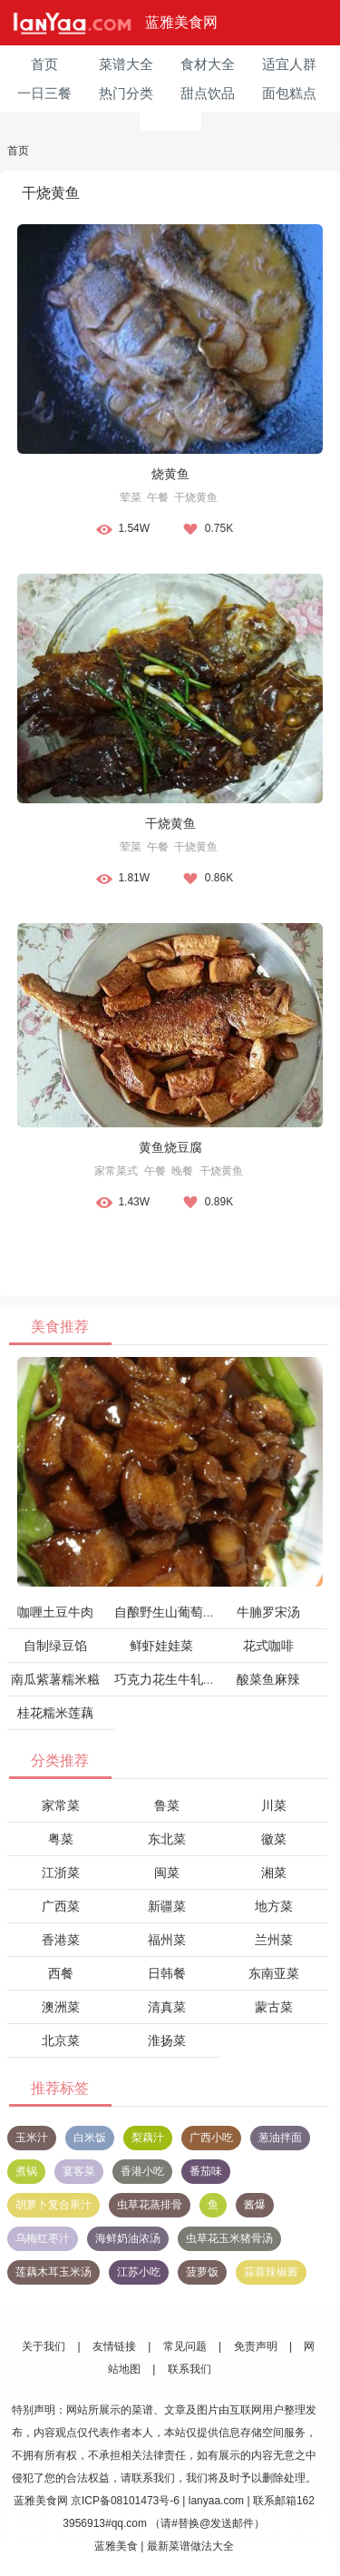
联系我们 (189, 2369)
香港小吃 (142, 2171)
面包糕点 (289, 93)
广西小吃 (211, 2137)
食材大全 (207, 64)
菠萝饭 (202, 2272)
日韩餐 (167, 1973)
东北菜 (167, 1839)
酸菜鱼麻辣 (268, 1679)
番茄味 (205, 2171)
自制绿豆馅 (55, 1645)
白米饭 (89, 2137)
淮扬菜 (167, 2040)
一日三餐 (44, 93)
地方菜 (274, 1906)
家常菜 (61, 1805)
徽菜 (274, 1839)
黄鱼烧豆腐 (170, 1147)
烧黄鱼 (170, 474)
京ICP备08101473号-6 (125, 2500)
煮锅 (26, 2171)
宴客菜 (79, 2171)
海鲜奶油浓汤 (127, 2238)
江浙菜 (61, 1872)
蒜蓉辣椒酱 (271, 2272)
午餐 (158, 497)
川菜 (274, 1805)
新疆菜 (167, 1906)
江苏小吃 (138, 2272)
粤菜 (60, 1839)
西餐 (60, 1973)
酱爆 (255, 2204)
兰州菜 (274, 1939)
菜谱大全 (126, 64)
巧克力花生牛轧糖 (165, 1679)
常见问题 (185, 2346)
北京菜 (61, 2040)
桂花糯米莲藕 (55, 1713)
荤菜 (130, 497)
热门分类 (126, 93)
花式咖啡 (268, 1645)
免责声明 (255, 2346)
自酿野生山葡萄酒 (165, 1612)
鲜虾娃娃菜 (161, 1645)
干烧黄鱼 (196, 497)
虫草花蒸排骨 (149, 2204)
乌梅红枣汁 (42, 2238)
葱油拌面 (280, 2137)
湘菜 (274, 1872)
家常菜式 (116, 1171)
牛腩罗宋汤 (268, 1612)
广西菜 (61, 1906)
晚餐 (182, 1171)
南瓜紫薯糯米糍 (55, 1679)
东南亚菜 (273, 1973)
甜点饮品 (207, 93)
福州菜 (167, 1939)
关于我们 (43, 2346)
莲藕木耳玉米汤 (53, 2272)
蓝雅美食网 (181, 22)
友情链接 (114, 2346)
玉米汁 (31, 2137)
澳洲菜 (61, 2007)
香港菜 (61, 1939)
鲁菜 (167, 1805)
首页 (44, 64)
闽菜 (167, 1872)
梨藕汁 (147, 2137)
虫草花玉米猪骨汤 (229, 2238)
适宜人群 (289, 64)
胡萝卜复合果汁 (53, 2204)
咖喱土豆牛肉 (55, 1612)
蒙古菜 (274, 2007)
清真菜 (167, 2007)
